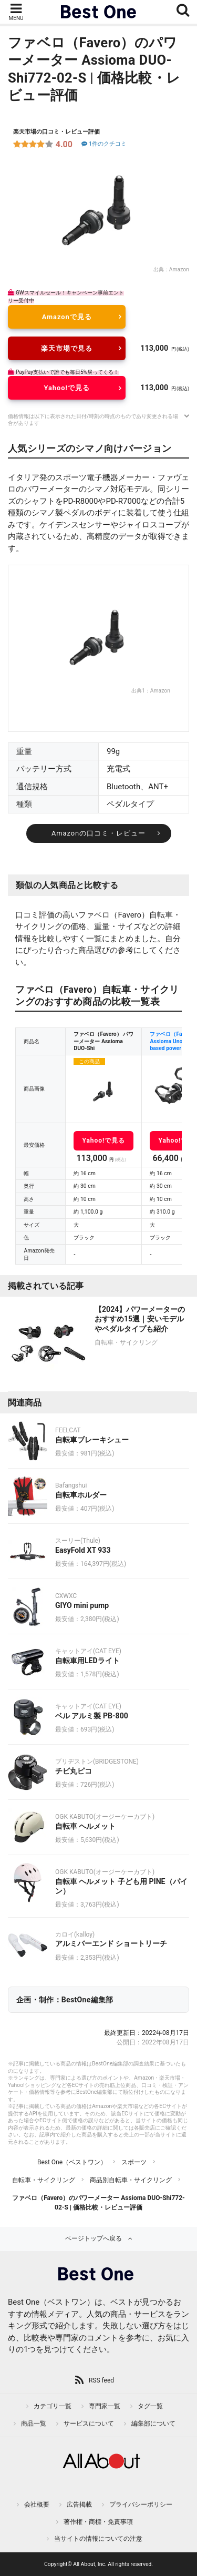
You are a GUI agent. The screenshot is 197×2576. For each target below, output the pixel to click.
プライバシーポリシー (140, 2504)
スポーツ (134, 2162)
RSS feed (101, 2380)
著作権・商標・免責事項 (98, 2522)
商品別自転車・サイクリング (131, 2180)
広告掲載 (79, 2504)
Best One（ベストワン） (72, 2162)
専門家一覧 (104, 2406)
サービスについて (89, 2423)
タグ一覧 (150, 2406)
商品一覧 (33, 2423)
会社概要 (36, 2504)
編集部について (153, 2423)
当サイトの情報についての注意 (98, 2538)
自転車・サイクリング (43, 2180)
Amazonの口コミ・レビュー (98, 833)
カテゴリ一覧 (52, 2406)
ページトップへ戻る (93, 2238)
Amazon (179, 269)
